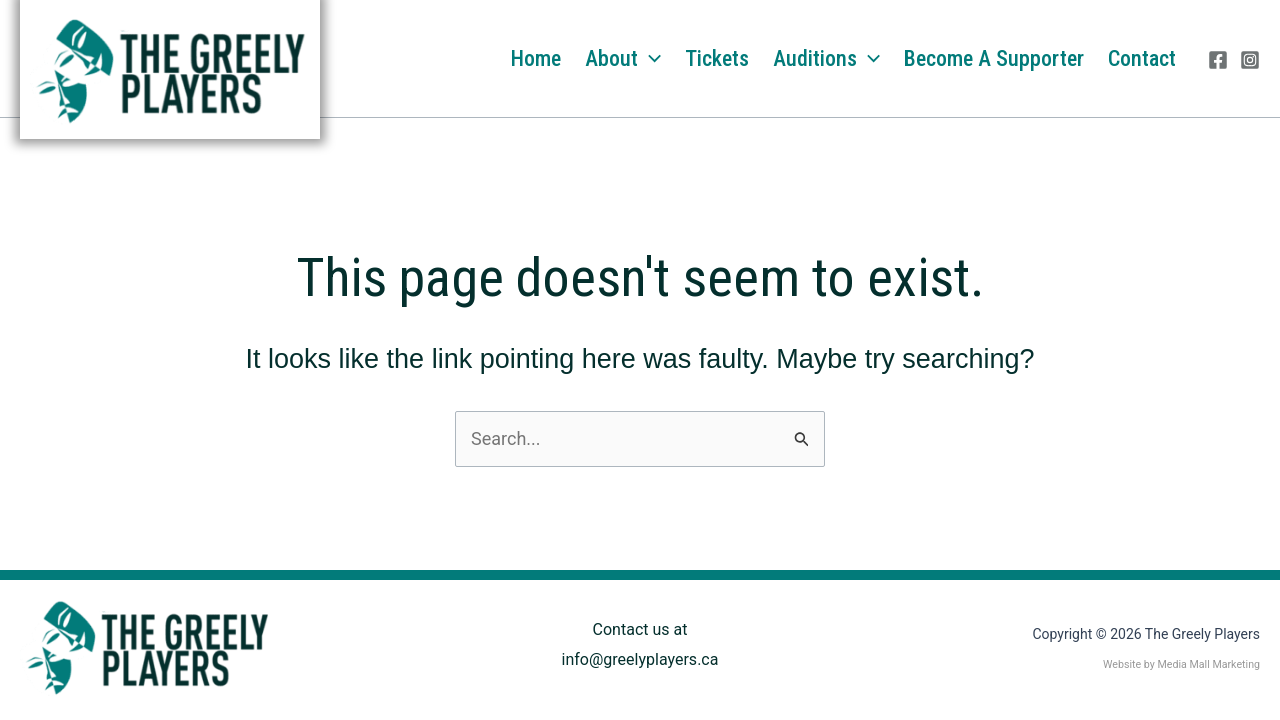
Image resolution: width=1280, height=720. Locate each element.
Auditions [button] (826, 59)
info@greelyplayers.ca (640, 659)
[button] (649, 59)
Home (536, 58)
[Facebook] (1218, 60)
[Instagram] (1250, 60)
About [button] (623, 59)
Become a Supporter (994, 58)
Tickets (717, 58)
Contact (1142, 58)
